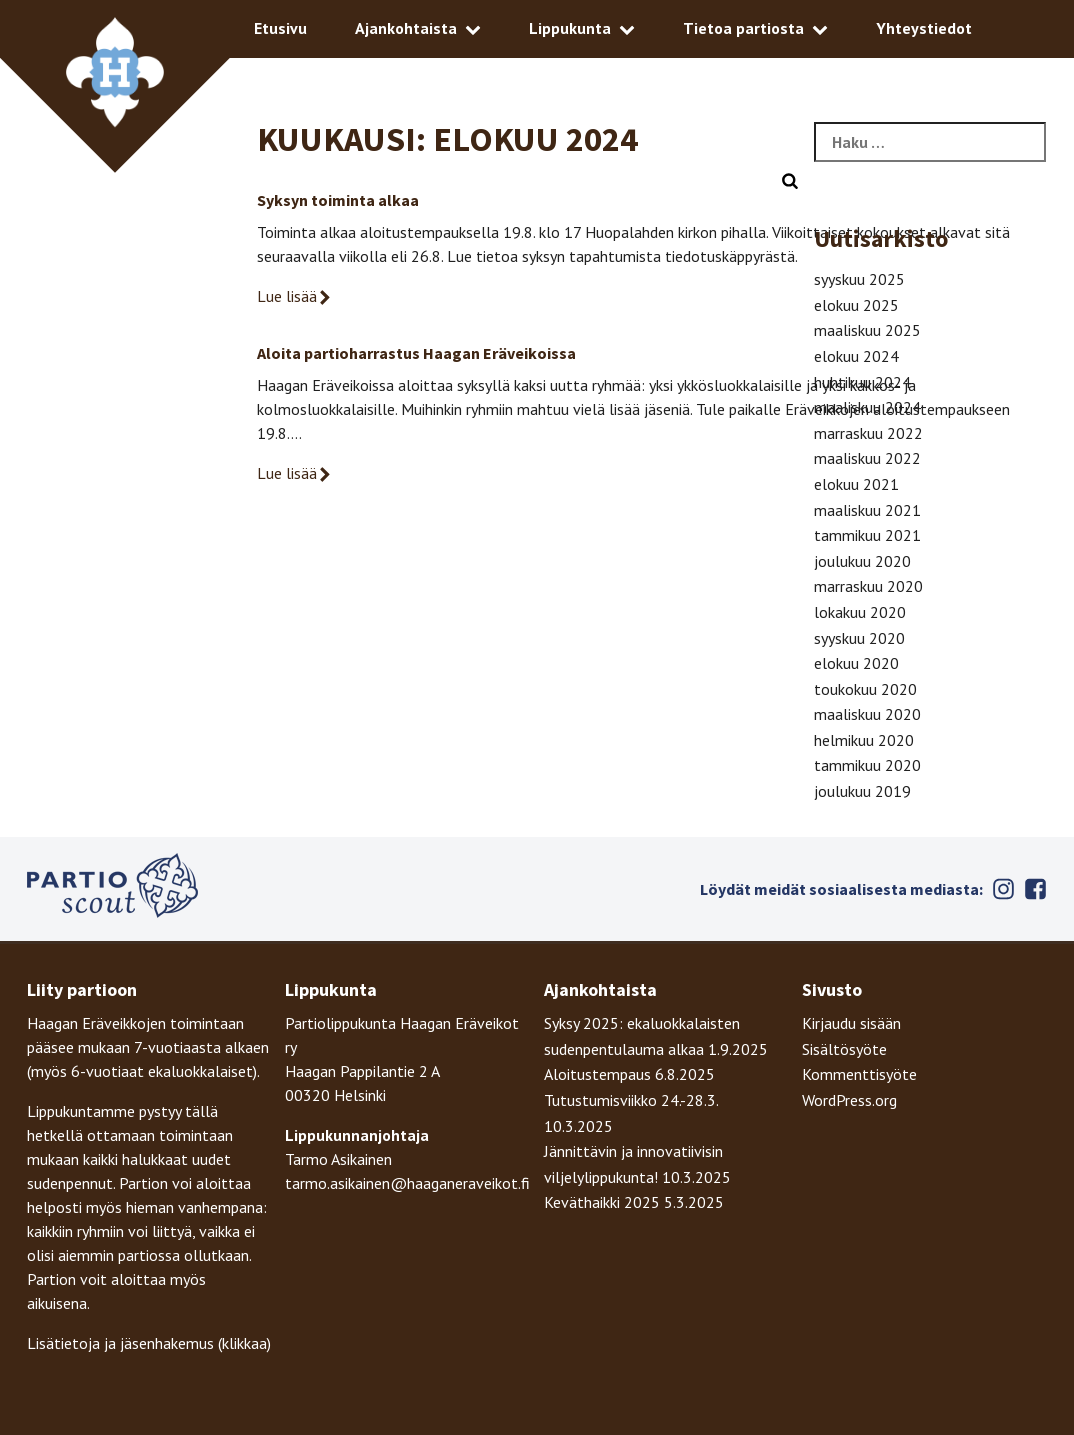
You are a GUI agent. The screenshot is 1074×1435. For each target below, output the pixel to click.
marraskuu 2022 (868, 433)
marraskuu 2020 (868, 586)
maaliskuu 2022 (867, 458)
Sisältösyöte (844, 1049)
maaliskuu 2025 (867, 330)
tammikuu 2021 (867, 535)
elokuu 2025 (856, 305)
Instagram (1003, 889)
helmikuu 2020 (864, 740)
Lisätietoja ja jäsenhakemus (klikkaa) (149, 1343)
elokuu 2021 (856, 484)
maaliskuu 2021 (867, 510)
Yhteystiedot (924, 28)
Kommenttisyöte (859, 1074)
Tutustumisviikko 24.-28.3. (631, 1100)
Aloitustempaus (597, 1074)
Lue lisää (295, 296)
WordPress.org (849, 1100)
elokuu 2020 (856, 663)
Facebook (1035, 889)
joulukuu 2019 (862, 791)
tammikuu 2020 (867, 765)
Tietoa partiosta (743, 28)
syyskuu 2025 (859, 279)
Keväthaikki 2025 (602, 1202)
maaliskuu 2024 (867, 407)
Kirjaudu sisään (851, 1023)
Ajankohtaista (406, 28)
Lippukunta (570, 28)
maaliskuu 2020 (867, 714)
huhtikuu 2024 (862, 382)
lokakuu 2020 (860, 612)
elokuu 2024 (856, 356)
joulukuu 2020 (862, 561)
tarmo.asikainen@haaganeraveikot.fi (407, 1183)
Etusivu (280, 28)
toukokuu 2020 (865, 689)
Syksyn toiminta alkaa (338, 200)
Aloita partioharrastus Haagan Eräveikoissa (416, 353)
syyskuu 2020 (859, 638)
